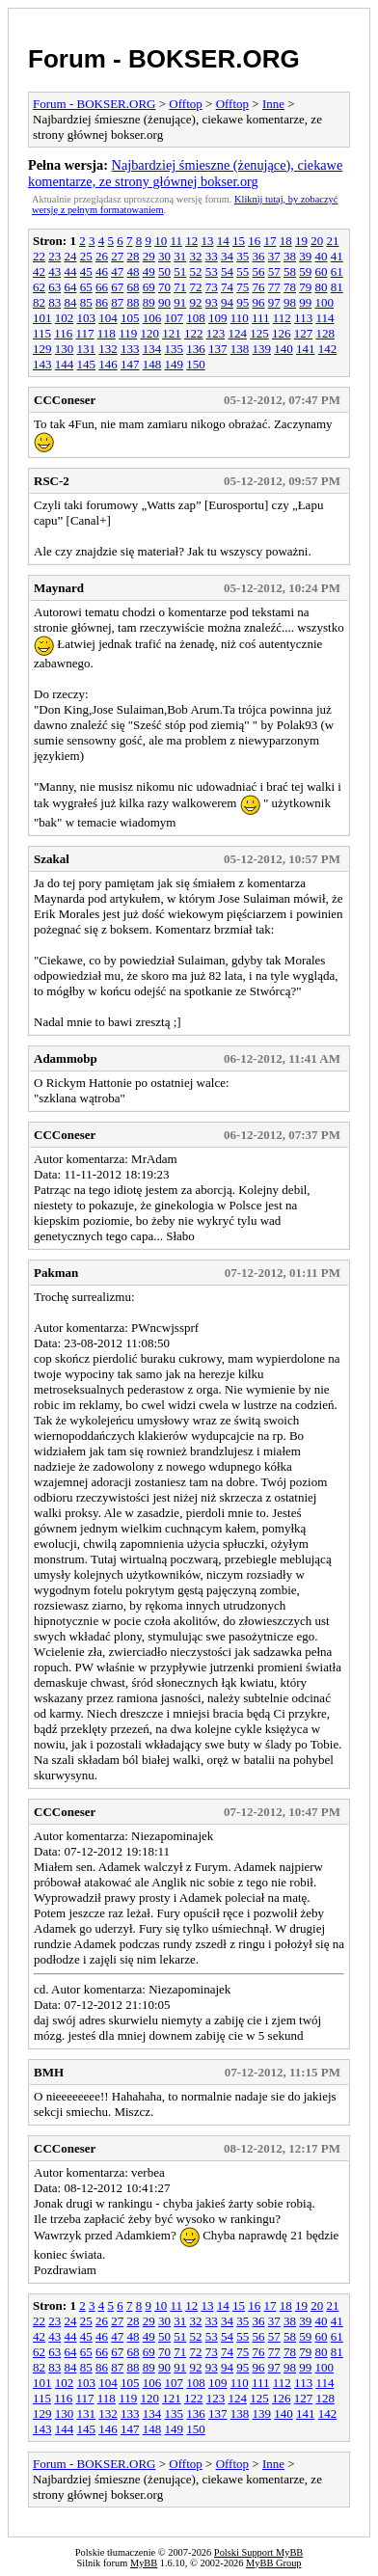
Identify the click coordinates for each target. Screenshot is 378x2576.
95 (242, 302)
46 (101, 271)
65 (86, 287)
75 (242, 287)
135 (174, 348)
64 (71, 287)
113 (303, 318)
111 (261, 318)
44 (71, 271)
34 (227, 256)
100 (325, 302)
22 (39, 256)
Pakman (56, 1272)
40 (321, 256)
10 (160, 240)
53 (211, 271)
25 (86, 256)
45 (86, 271)
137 (218, 348)
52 (196, 271)
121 (171, 333)
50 (164, 271)
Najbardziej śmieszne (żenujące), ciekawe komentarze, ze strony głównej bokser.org (185, 173)
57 (274, 271)
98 (290, 302)
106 (152, 318)
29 (149, 256)
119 (128, 333)
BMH (49, 2072)
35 (242, 256)
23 (54, 256)
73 (211, 287)
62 (39, 287)
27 (117, 256)
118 (106, 333)
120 (149, 333)
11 (176, 240)
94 (227, 302)
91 (180, 302)
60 (321, 271)
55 (242, 271)
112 (282, 318)
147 (130, 364)
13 (207, 240)
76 (259, 287)
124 (237, 333)
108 (195, 318)
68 (133, 287)
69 (149, 287)
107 (174, 318)
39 (305, 256)
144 (64, 364)
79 (305, 287)
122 (193, 333)
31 (180, 256)
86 (101, 302)
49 (149, 271)
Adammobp (65, 1058)
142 (328, 348)
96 (259, 302)
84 (71, 302)
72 (196, 287)
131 (86, 348)
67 (117, 287)
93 (211, 302)
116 (63, 333)
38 (290, 256)
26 (101, 256)
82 (39, 302)
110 (239, 318)
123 (216, 333)
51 (180, 271)
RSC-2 (51, 481)
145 (86, 364)
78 (290, 287)
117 (85, 333)
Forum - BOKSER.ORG (164, 58)
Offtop (185, 103)
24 (71, 256)
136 (195, 348)
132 (108, 348)
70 (164, 287)
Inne (273, 103)
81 (337, 287)
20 (316, 240)
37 (274, 256)
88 (133, 302)
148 (152, 364)
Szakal (51, 859)
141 (305, 348)
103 (86, 318)
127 (303, 333)
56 (259, 271)
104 (108, 318)
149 (174, 364)
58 (290, 271)
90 (164, 302)
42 (39, 271)
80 (321, 287)
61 (337, 271)
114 (324, 318)
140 (283, 348)
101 (42, 318)
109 (218, 318)
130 (64, 348)
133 (130, 348)
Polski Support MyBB (258, 2552)
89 (149, 302)
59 (305, 271)
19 (301, 240)
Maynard (59, 588)
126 (281, 333)
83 (54, 302)
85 (86, 302)
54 (227, 271)
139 (262, 348)
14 (223, 240)
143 (42, 364)
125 (259, 333)
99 (305, 302)
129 (42, 348)
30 (164, 256)
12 (191, 240)
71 (180, 287)
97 (274, 302)
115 (42, 333)
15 (238, 240)
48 (133, 271)
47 (117, 271)
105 (130, 318)
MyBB (143, 2563)
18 (286, 240)
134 (152, 348)
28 (133, 256)
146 (108, 364)
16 (254, 240)
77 (274, 287)
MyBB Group (273, 2563)
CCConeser (64, 400)
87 (117, 302)
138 (240, 348)
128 (325, 333)
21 (332, 240)
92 (196, 302)
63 (54, 287)
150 (195, 364)
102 (64, 318)
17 (269, 240)
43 (54, 271)
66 (101, 287)
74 (227, 287)
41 (337, 256)
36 (259, 256)
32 (196, 256)
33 (211, 256)
